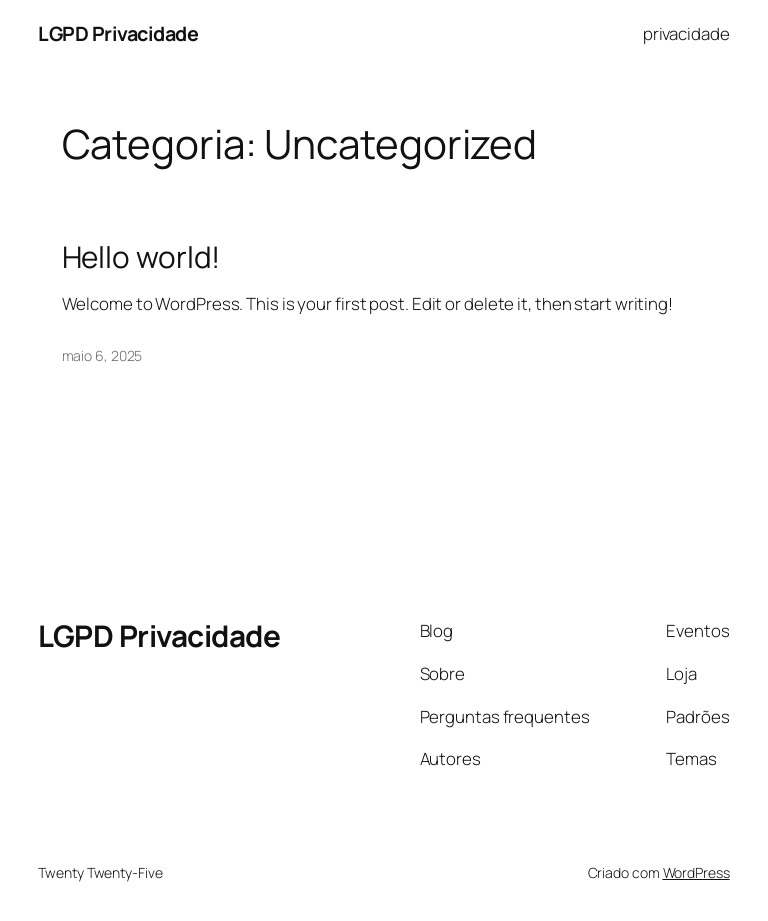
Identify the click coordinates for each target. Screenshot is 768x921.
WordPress (696, 872)
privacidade (686, 33)
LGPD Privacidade (118, 33)
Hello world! (141, 256)
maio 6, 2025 (102, 355)
